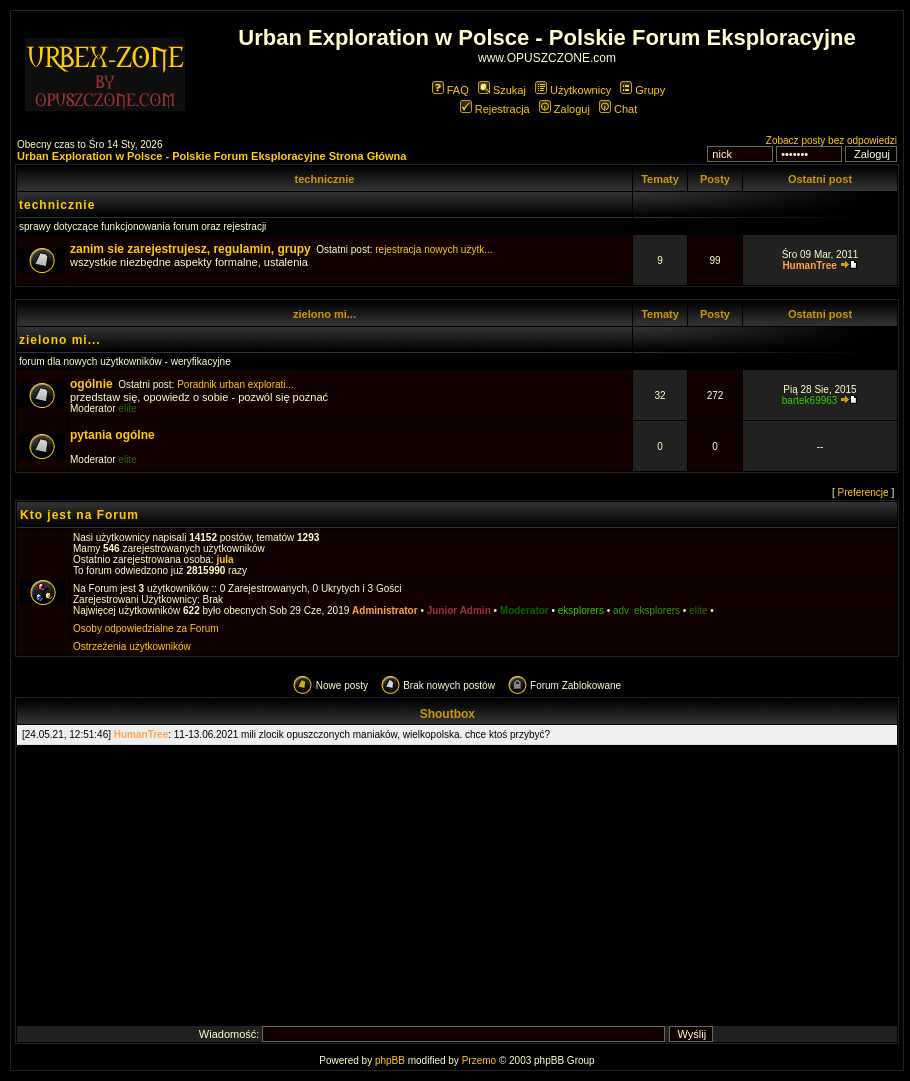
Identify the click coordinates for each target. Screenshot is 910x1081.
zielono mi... (324, 314)
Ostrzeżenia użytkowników (132, 646)
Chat (618, 109)
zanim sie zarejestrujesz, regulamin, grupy (190, 249)
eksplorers (581, 610)
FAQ (450, 90)
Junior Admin (459, 610)
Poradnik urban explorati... (235, 384)
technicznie (324, 179)
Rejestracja (495, 109)
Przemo (479, 1060)
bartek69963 (810, 400)
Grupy (642, 90)
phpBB (390, 1060)
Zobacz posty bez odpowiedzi (831, 140)
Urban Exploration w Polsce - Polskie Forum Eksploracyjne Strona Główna (211, 156)
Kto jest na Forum (79, 515)
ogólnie (91, 384)
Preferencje (863, 492)
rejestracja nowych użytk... (433, 249)
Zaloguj (564, 109)
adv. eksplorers (646, 610)
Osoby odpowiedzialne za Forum (146, 628)
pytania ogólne (112, 435)
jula (224, 559)
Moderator (524, 610)
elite (127, 408)
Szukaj (502, 90)
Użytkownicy (573, 90)
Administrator (385, 610)
